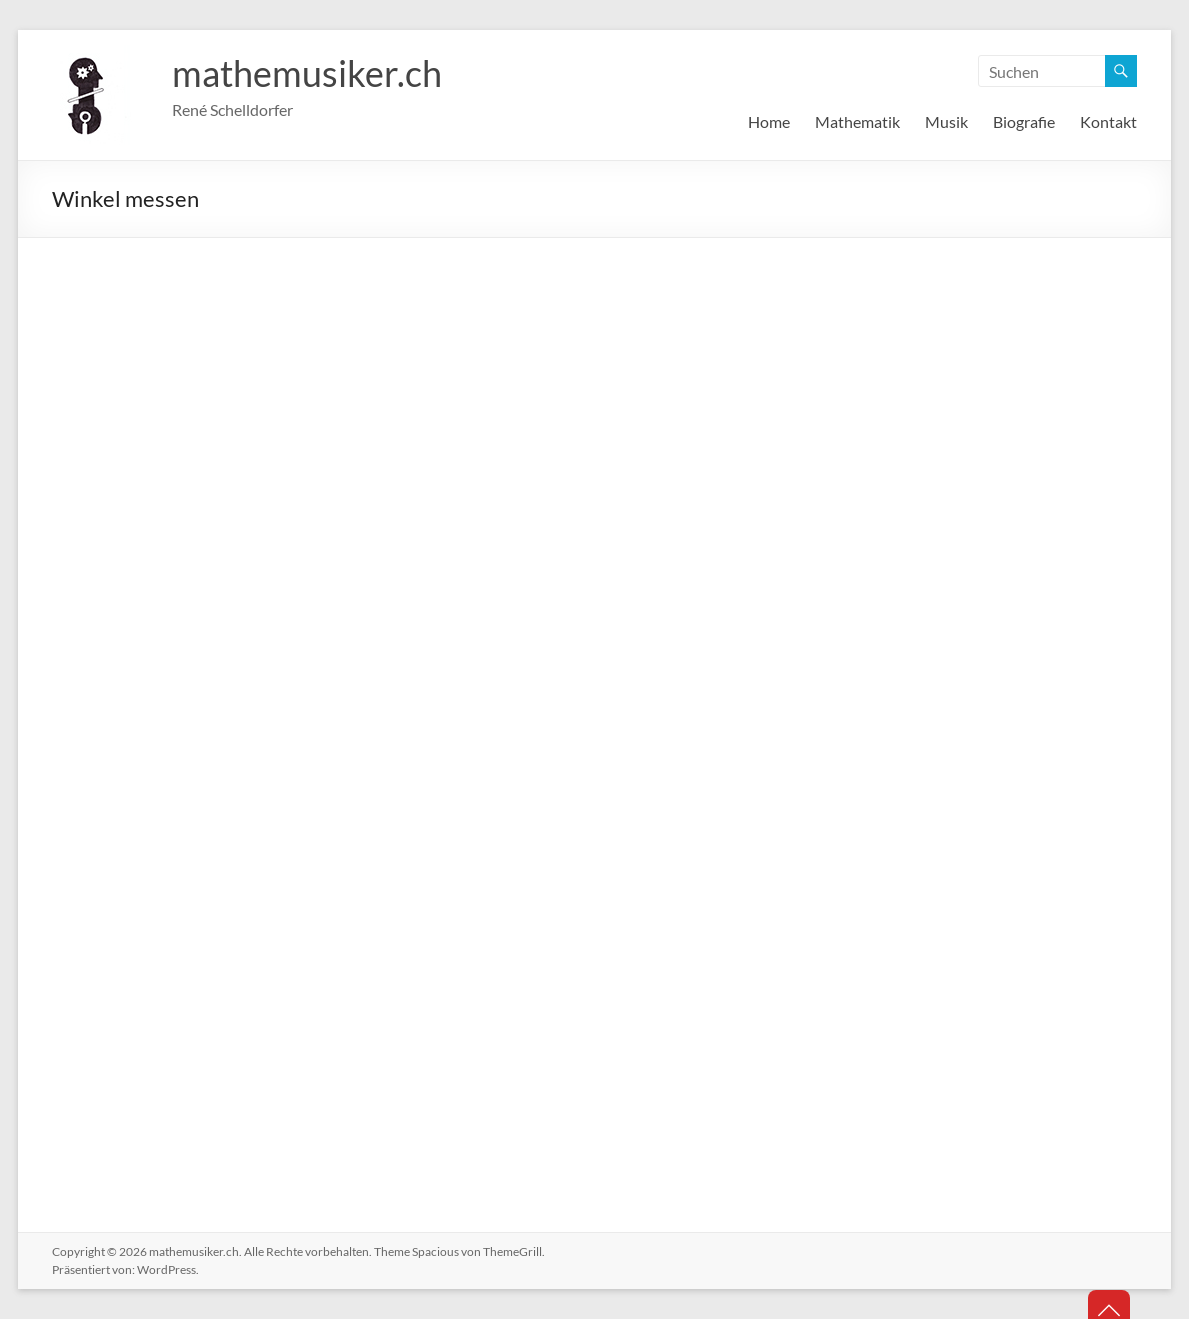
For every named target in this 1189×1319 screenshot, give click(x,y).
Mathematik (857, 121)
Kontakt (1108, 121)
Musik (946, 121)
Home (769, 121)
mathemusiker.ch (307, 73)
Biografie (1024, 121)
